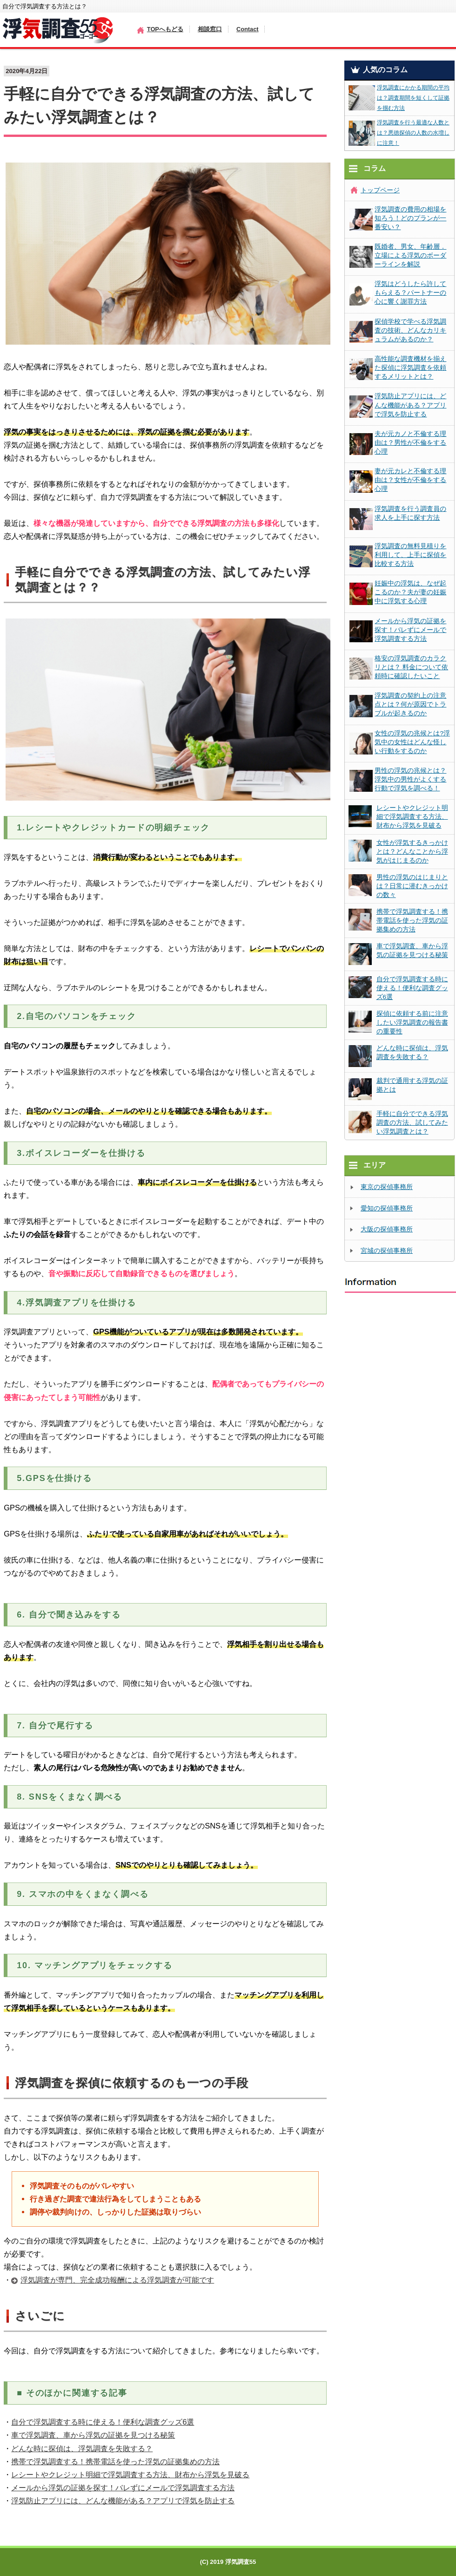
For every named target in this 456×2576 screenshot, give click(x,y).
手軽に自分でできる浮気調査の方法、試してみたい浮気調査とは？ (412, 1122)
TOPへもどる (165, 29)
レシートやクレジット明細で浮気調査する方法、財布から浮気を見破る (130, 2474)
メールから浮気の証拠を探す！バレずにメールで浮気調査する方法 (123, 2487)
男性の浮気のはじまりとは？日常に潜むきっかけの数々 (412, 886)
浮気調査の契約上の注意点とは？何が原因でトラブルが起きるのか (410, 704)
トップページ (380, 190)
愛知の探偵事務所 (387, 1208)
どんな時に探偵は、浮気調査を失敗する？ (82, 2448)
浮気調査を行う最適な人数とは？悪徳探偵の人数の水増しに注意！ (413, 133)
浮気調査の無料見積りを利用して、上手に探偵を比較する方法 (410, 555)
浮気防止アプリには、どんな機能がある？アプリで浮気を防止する (123, 2500)
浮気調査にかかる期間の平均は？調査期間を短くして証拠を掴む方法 (413, 98)
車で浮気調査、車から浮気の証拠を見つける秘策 (93, 2435)
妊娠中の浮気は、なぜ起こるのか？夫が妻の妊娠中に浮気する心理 (410, 592)
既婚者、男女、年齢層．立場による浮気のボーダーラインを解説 (410, 255)
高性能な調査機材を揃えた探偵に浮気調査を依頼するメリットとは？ (410, 367)
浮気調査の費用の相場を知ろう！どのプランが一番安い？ (410, 218)
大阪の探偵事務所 (387, 1229)
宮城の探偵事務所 (387, 1250)
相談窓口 (210, 29)
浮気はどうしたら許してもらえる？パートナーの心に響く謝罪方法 (410, 292)
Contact (247, 29)
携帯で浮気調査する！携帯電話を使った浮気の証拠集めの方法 (115, 2461)
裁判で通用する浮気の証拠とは (412, 1085)
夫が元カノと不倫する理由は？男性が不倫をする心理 (410, 442)
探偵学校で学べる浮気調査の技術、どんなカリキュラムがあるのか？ (410, 330)
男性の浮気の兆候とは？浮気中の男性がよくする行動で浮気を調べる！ (410, 779)
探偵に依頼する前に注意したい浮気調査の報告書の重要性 (412, 1022)
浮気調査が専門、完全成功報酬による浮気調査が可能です (117, 2280)
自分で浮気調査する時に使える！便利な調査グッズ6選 (102, 2422)
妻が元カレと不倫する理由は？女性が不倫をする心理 (410, 480)
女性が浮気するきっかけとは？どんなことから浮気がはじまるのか (412, 851)
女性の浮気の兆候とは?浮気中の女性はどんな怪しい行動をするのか (412, 742)
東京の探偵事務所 (387, 1186)
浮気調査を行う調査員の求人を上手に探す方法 (410, 513)
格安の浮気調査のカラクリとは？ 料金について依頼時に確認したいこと (411, 667)
